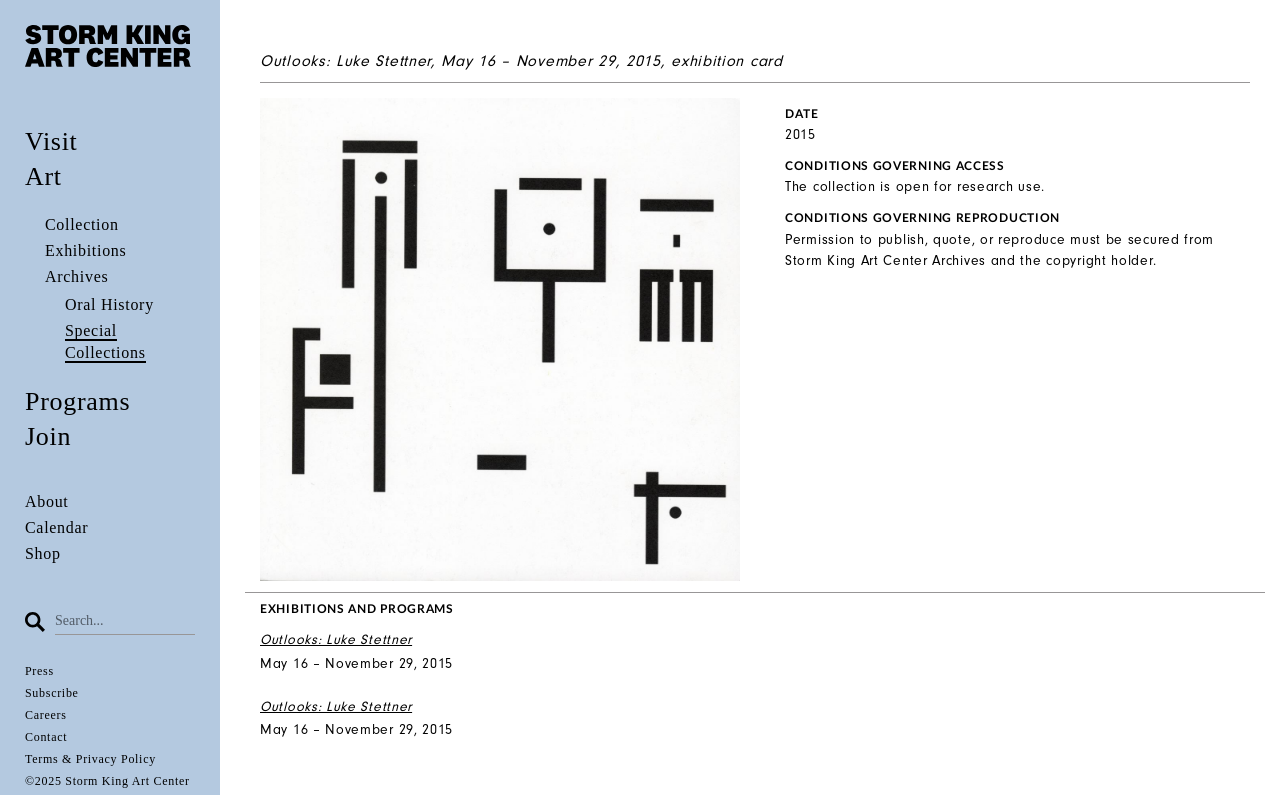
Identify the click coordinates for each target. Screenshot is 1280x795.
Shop (43, 553)
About (47, 501)
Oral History (109, 304)
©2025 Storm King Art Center (107, 781)
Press (39, 671)
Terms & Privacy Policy (90, 759)
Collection (82, 224)
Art (43, 176)
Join (48, 436)
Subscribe (52, 693)
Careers (46, 715)
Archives (76, 276)
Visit (51, 141)
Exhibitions (85, 250)
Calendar (56, 527)
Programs (77, 401)
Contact (46, 737)
